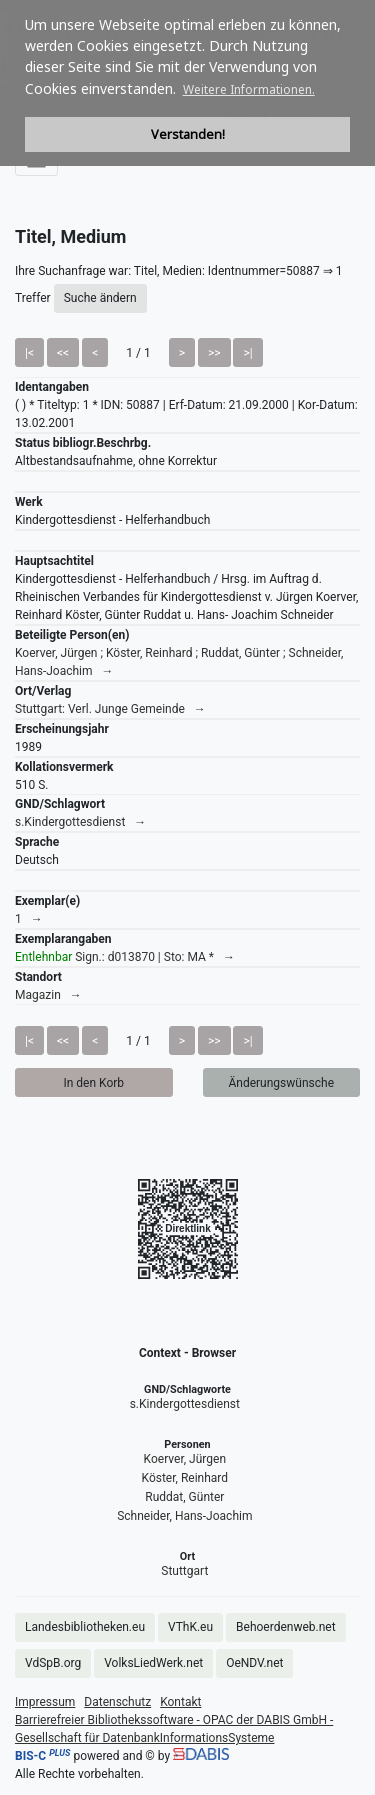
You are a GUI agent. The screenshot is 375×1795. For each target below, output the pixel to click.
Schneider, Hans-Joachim (184, 1516)
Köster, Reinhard (185, 1478)
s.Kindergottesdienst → (80, 822)
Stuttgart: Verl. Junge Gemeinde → (110, 709)
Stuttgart (184, 1571)
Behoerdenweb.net (286, 1627)
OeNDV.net (254, 1663)
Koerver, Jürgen (185, 1459)
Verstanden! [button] (188, 134)
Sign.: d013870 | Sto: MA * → (125, 957)
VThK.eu (190, 1627)
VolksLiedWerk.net (153, 1663)
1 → (29, 919)
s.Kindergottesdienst (185, 1404)
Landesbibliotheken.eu (85, 1627)
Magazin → (48, 995)
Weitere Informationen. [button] (249, 89)
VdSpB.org (53, 1663)
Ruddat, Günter (184, 1497)
